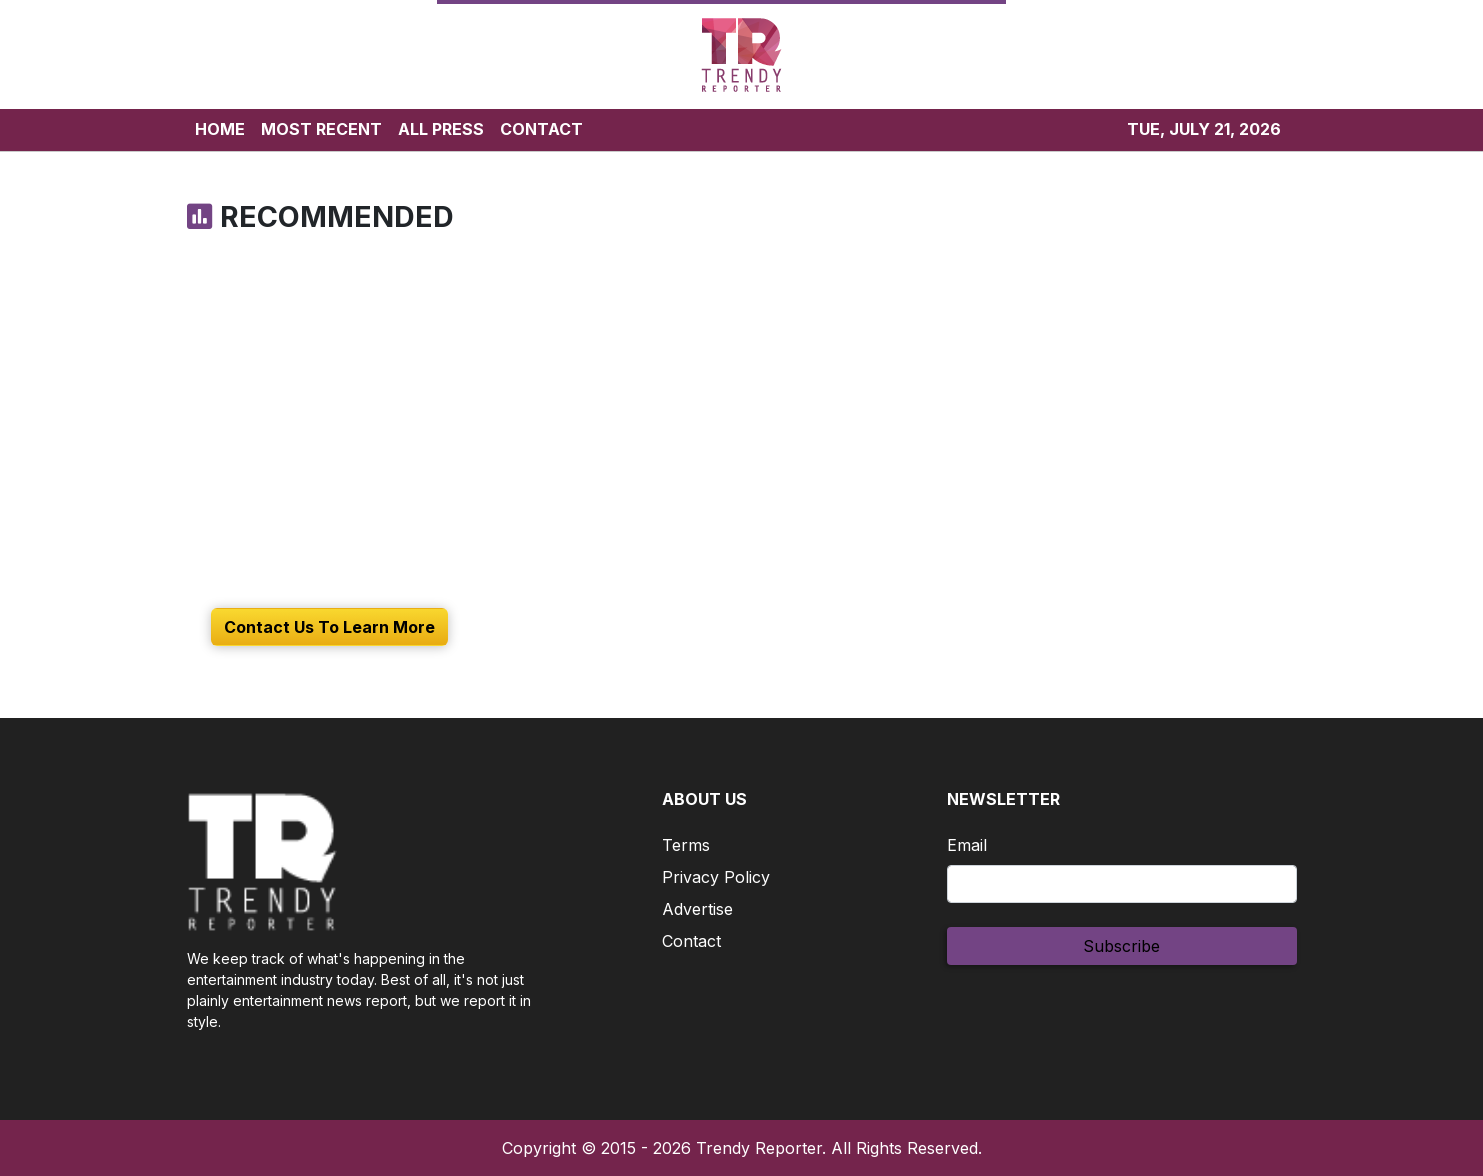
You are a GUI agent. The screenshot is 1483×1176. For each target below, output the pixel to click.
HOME (220, 129)
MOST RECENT (321, 129)
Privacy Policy (716, 877)
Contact (691, 941)
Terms (686, 845)
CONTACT (541, 129)
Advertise (697, 909)
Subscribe (1121, 946)
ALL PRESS (441, 129)
